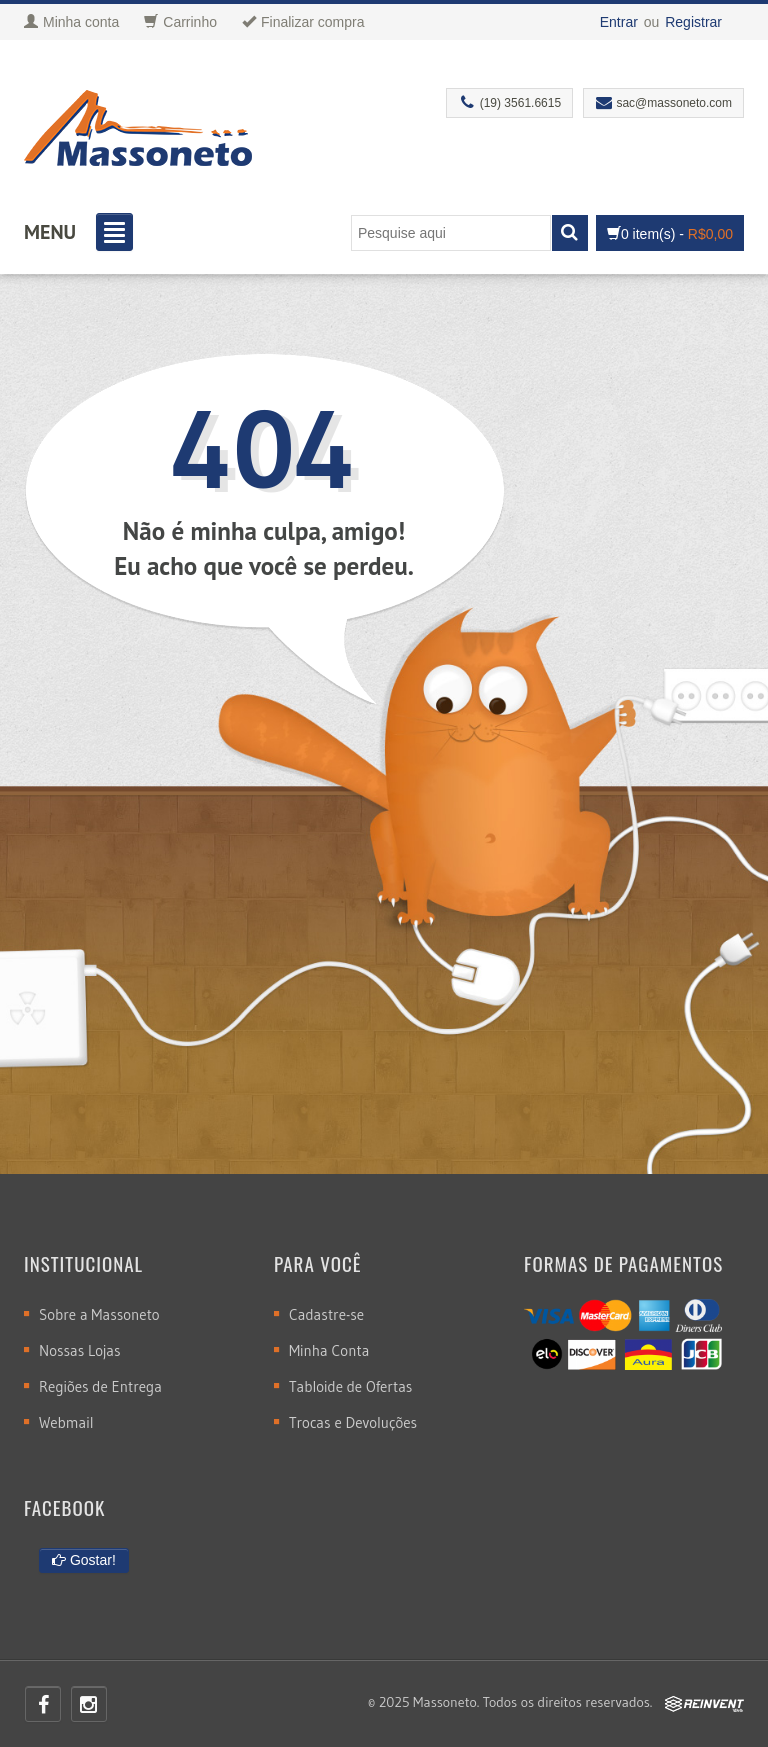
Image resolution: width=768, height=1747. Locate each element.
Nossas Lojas (80, 1350)
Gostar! (84, 1560)
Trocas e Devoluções (353, 1422)
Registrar (693, 22)
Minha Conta (329, 1350)
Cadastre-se (326, 1314)
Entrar (619, 22)
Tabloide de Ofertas (350, 1386)
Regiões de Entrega (100, 1386)
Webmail (66, 1422)
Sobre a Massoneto (99, 1314)
